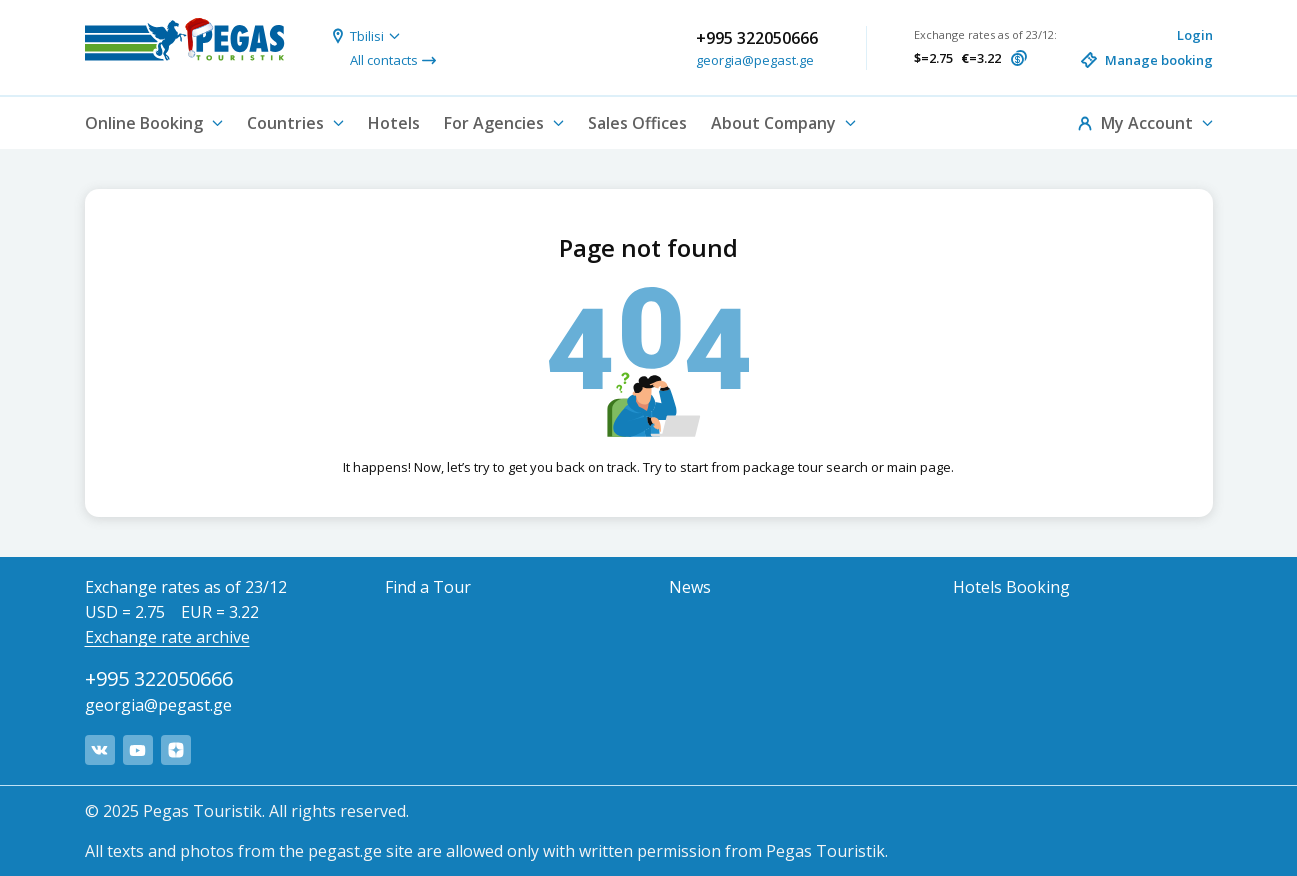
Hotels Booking (1011, 587)
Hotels (394, 123)
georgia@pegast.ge (755, 60)
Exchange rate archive (167, 637)
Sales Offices (637, 123)
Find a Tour (428, 587)
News (690, 587)
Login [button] (1195, 35)
